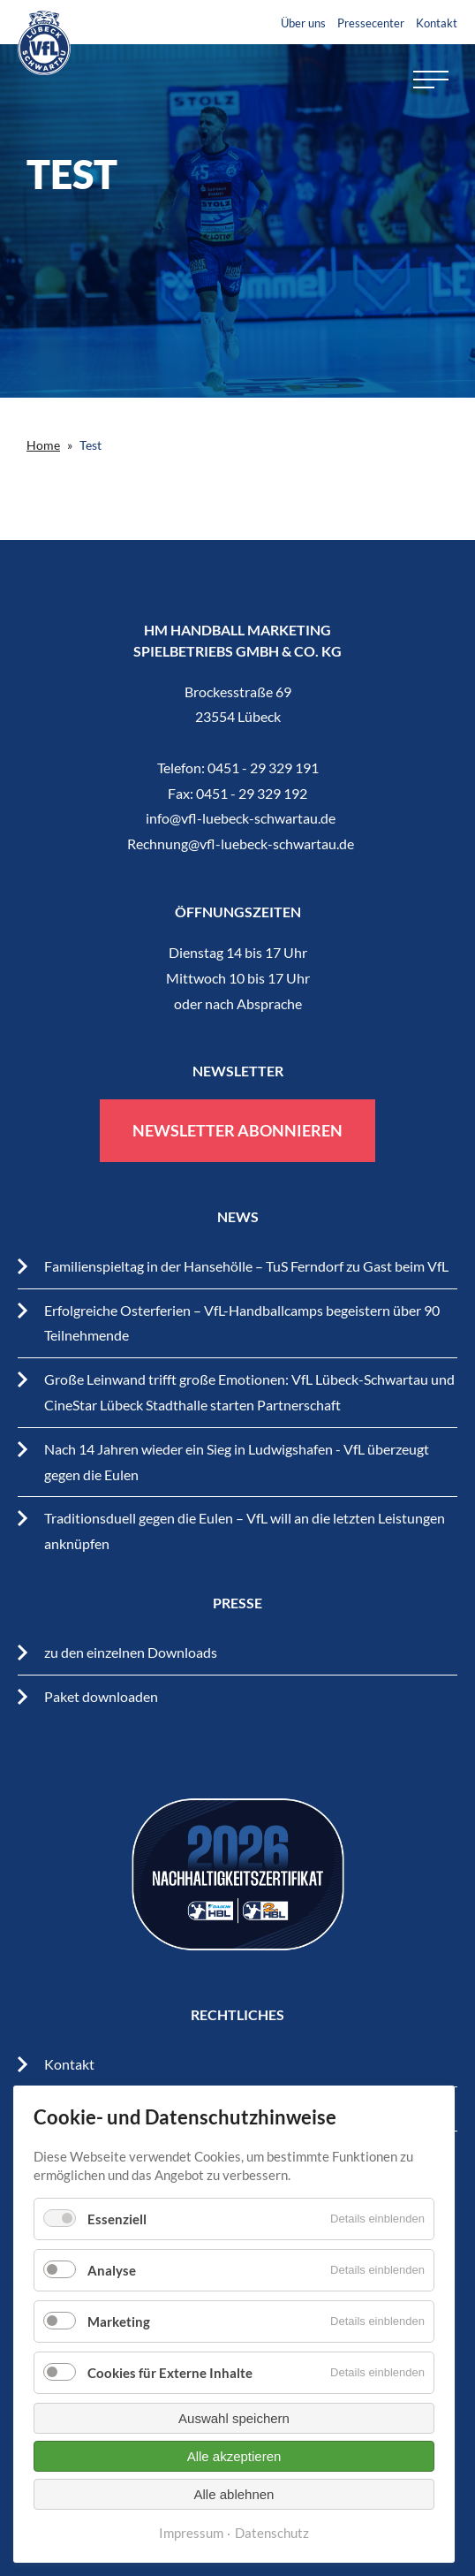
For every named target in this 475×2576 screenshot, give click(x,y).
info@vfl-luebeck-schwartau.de (241, 817)
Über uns (303, 23)
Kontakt (436, 23)
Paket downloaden (101, 1696)
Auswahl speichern (234, 2418)
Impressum (191, 2533)
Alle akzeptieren (234, 2456)
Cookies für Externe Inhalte (170, 2373)
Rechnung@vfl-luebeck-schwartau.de (240, 843)
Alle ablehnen (234, 2494)
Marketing (118, 2321)
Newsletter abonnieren (237, 1130)
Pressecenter (370, 23)
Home (43, 444)
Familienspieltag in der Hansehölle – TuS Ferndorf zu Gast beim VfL (246, 1266)
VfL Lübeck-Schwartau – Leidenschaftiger (44, 43)
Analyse (111, 2270)
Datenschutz (272, 2533)
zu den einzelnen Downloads (130, 1652)
